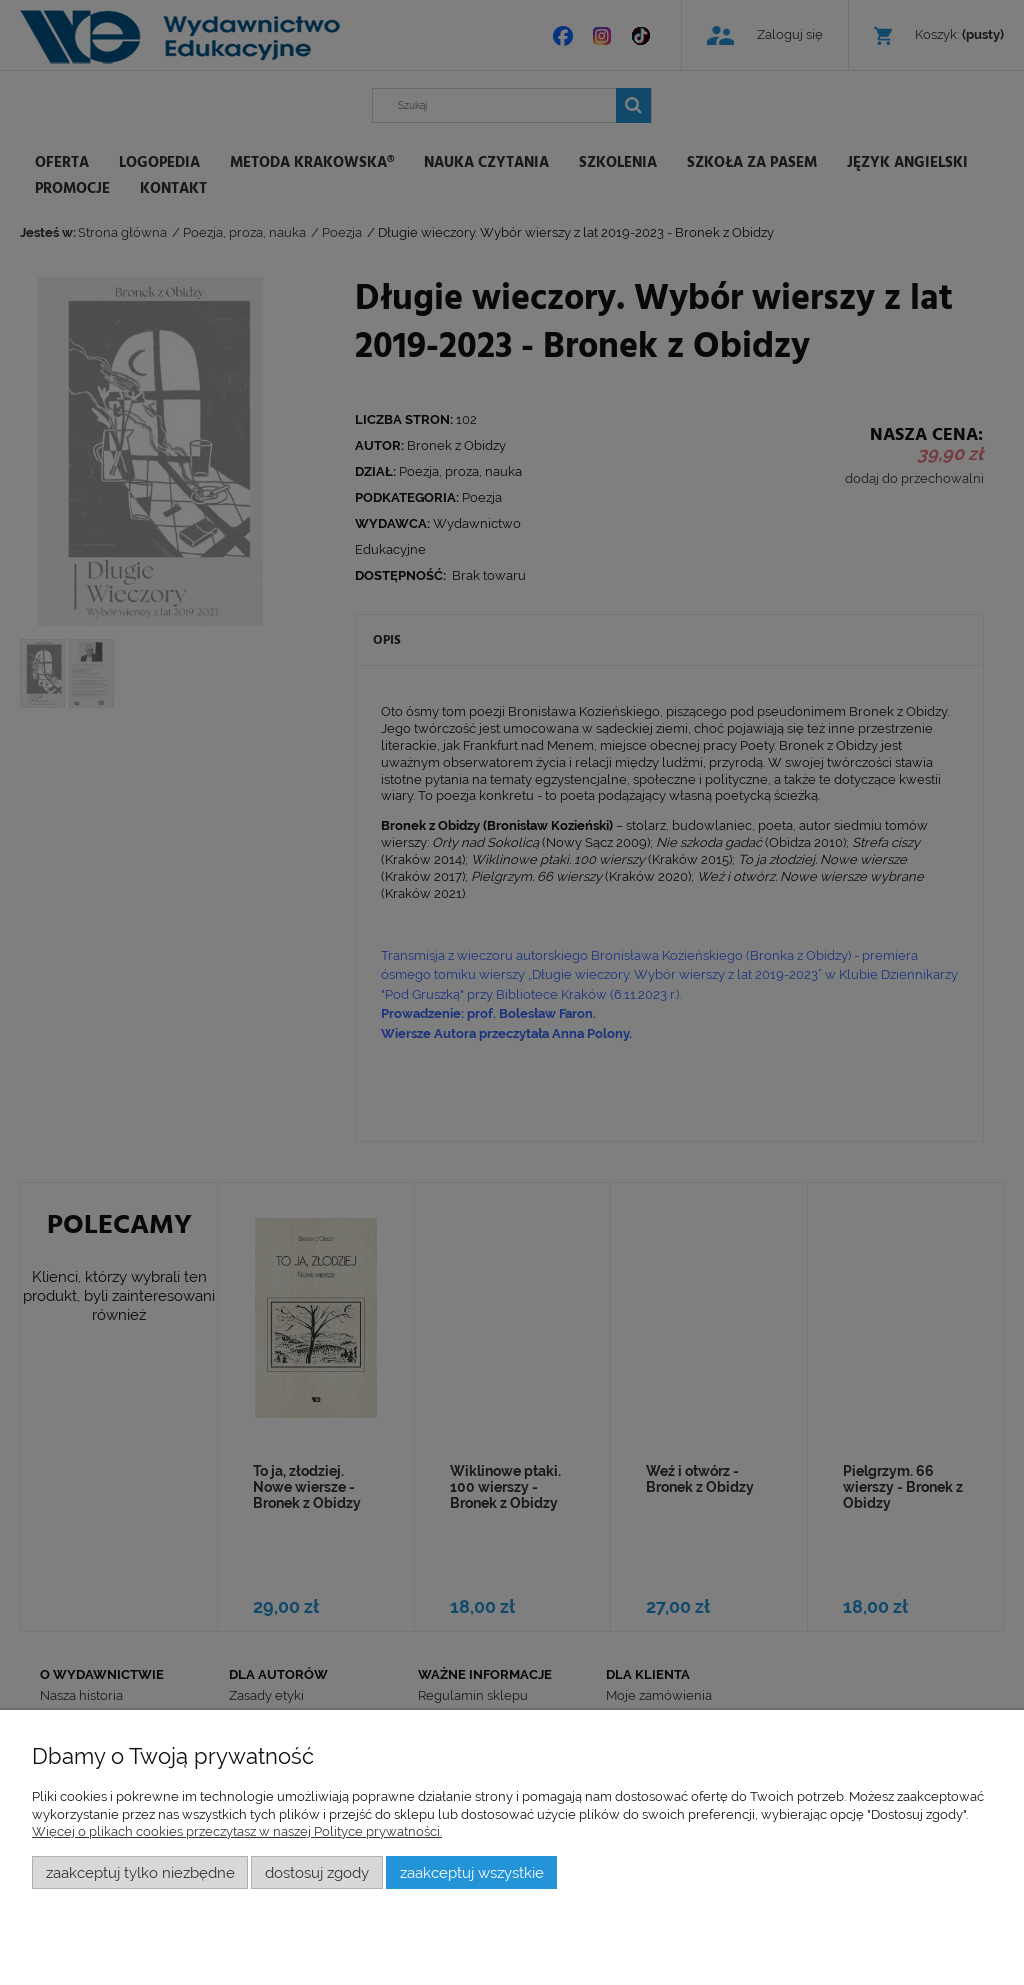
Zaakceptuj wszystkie (472, 1872)
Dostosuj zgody (317, 1872)
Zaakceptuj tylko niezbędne (140, 1872)
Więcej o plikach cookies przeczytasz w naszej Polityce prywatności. (237, 1831)
